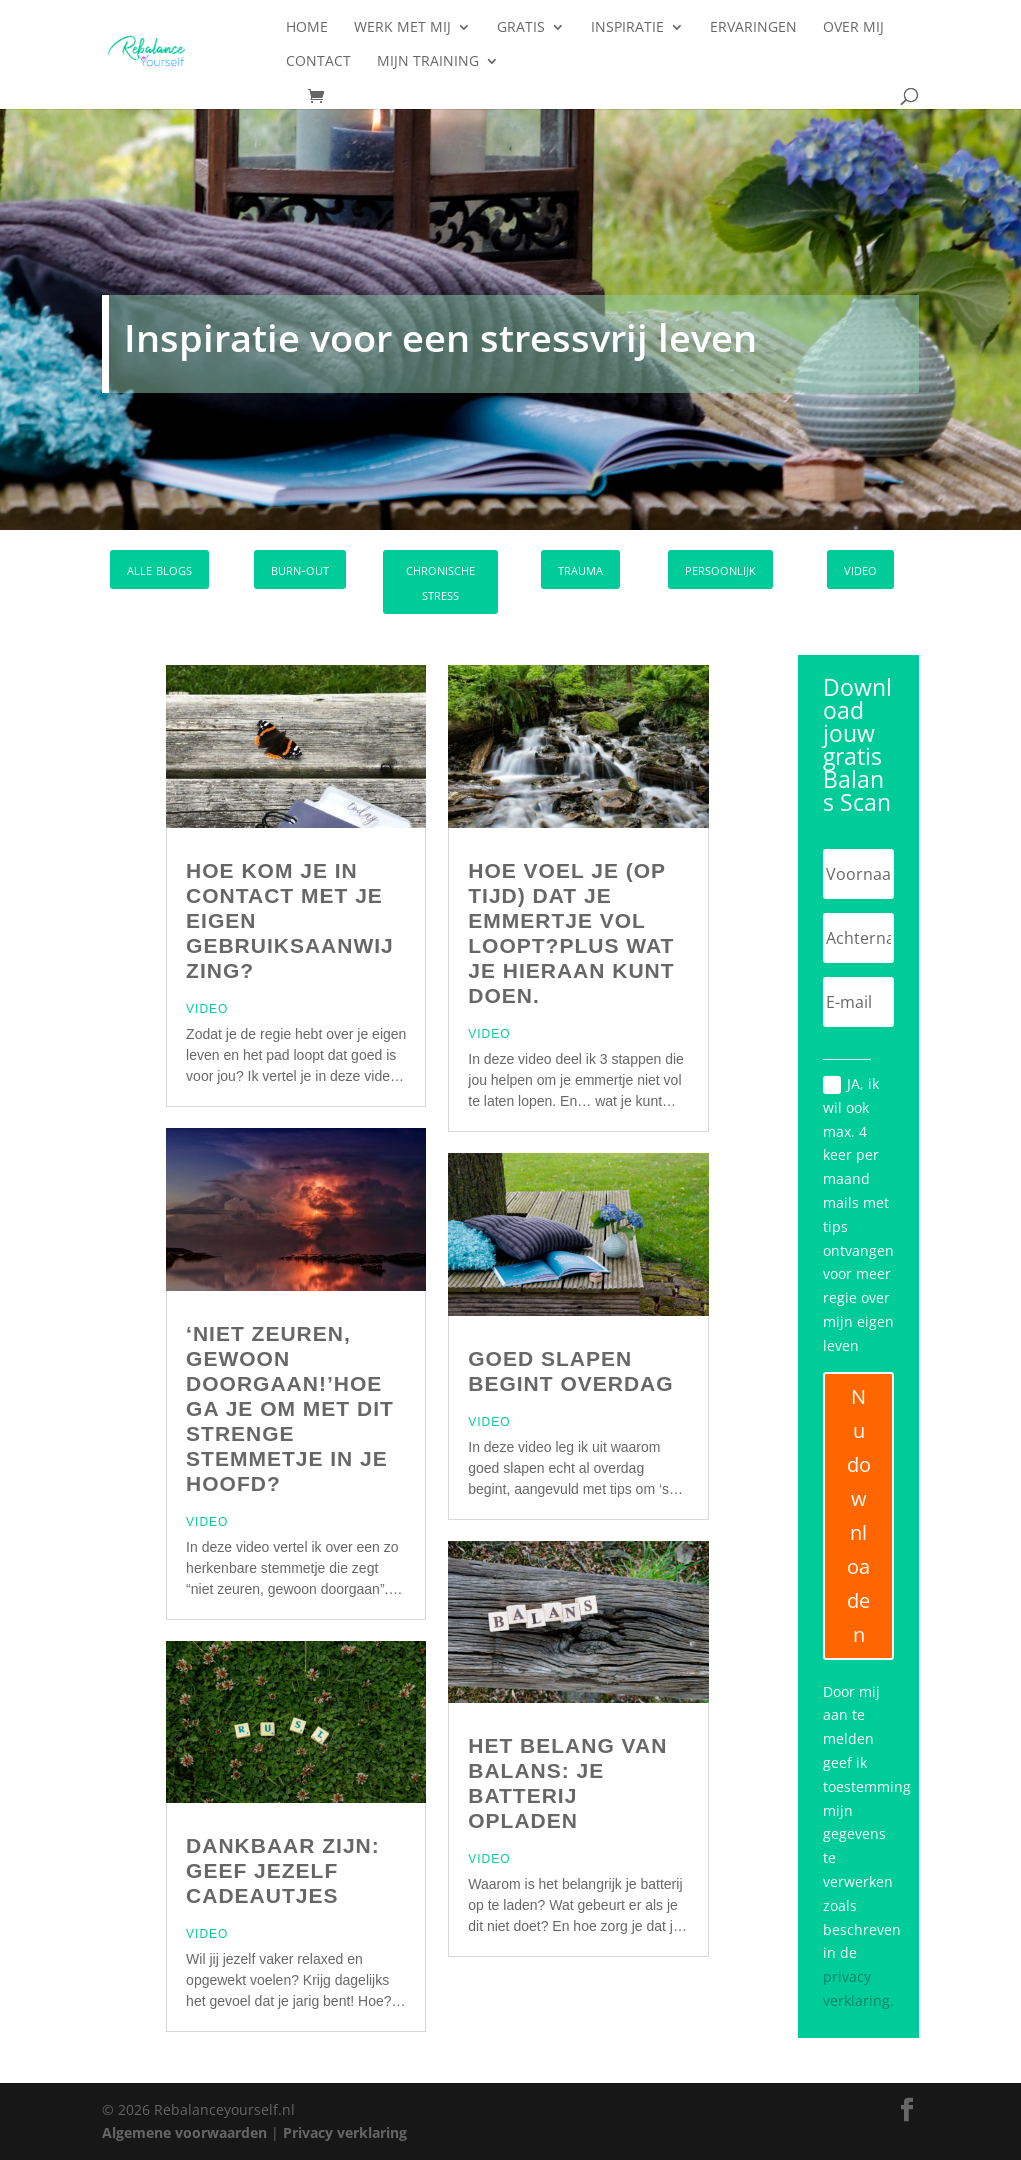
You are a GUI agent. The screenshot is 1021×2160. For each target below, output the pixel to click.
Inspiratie (627, 28)
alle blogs (159, 569)
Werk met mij (402, 28)
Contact (318, 62)
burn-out (300, 569)
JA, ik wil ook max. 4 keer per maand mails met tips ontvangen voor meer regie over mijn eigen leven (858, 1214)
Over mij (853, 28)
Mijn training (428, 62)
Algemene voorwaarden (184, 2132)
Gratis (521, 28)
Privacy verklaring (345, 2132)
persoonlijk (720, 569)
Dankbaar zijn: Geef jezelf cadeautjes (283, 1870)
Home (307, 28)
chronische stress (440, 582)
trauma (580, 569)
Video (207, 1009)
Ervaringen (753, 28)
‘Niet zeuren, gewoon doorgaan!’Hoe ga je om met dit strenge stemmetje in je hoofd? (290, 1408)
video (860, 569)
